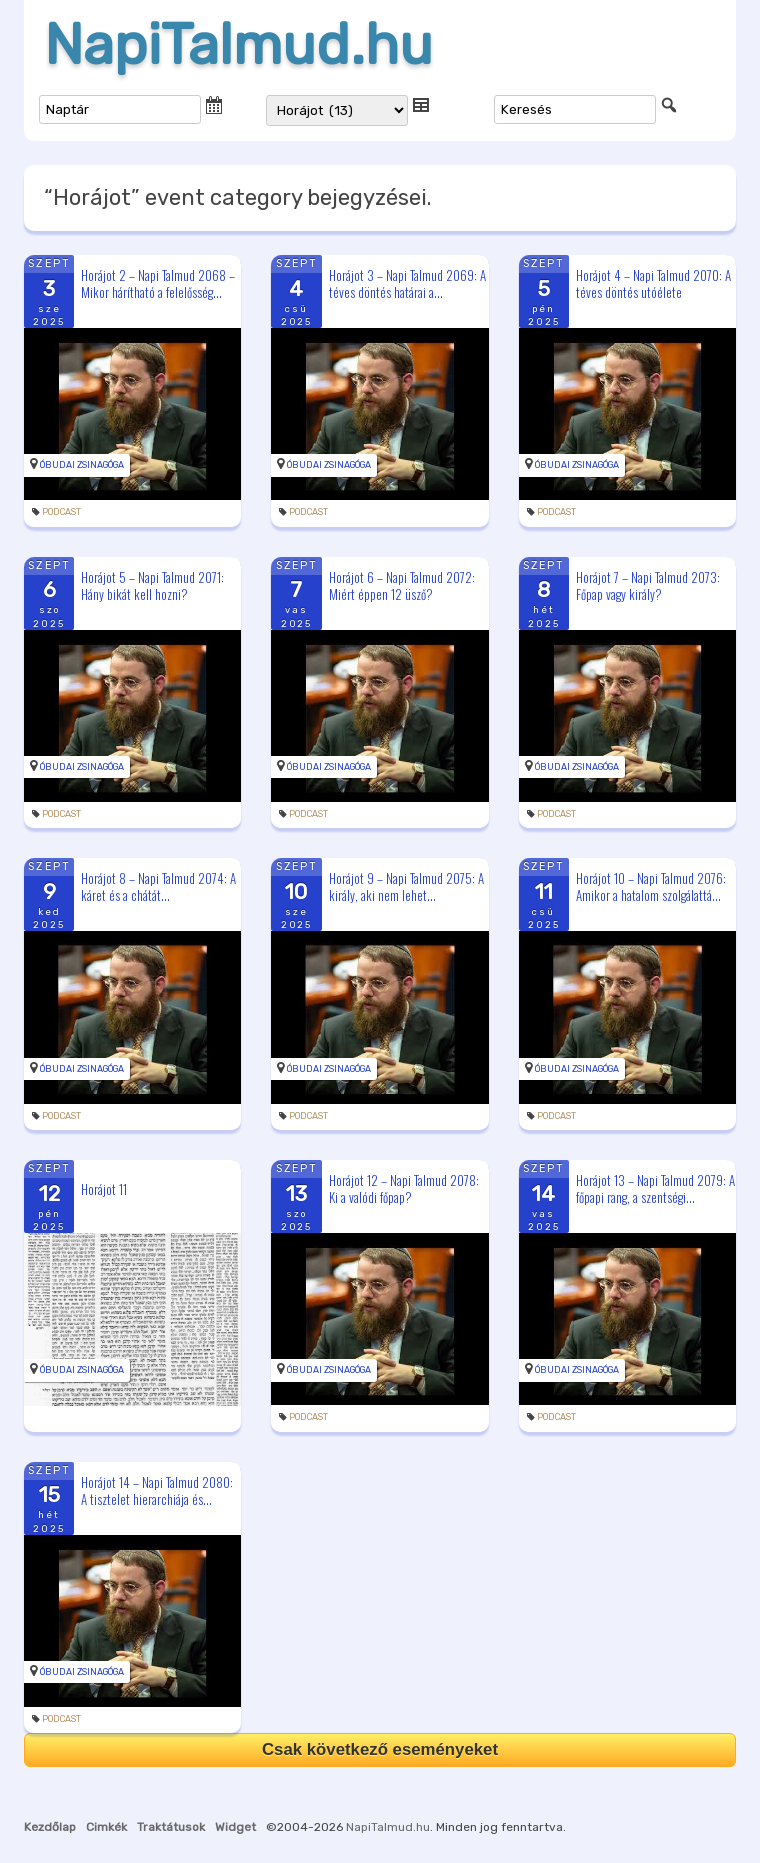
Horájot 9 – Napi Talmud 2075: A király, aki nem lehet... (406, 886)
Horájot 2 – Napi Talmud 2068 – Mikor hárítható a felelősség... (158, 283)
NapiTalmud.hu (238, 45)
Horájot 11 (104, 1189)
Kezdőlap (50, 1827)
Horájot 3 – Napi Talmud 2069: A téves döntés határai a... (407, 283)
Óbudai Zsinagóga (82, 465)
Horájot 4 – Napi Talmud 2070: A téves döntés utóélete (653, 283)
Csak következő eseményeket (380, 1749)
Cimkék (106, 1827)
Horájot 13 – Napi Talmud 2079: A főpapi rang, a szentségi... (655, 1188)
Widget (235, 1827)
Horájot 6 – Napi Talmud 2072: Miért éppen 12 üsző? (402, 585)
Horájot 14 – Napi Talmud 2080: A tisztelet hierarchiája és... (157, 1490)
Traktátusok (171, 1827)
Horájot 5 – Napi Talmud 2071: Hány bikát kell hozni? (152, 585)
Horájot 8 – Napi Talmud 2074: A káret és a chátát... (158, 886)
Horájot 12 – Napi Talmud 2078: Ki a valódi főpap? (404, 1188)
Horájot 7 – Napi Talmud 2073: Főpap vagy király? (648, 585)
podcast (61, 512)
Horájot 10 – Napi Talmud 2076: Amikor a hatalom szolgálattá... (651, 886)
